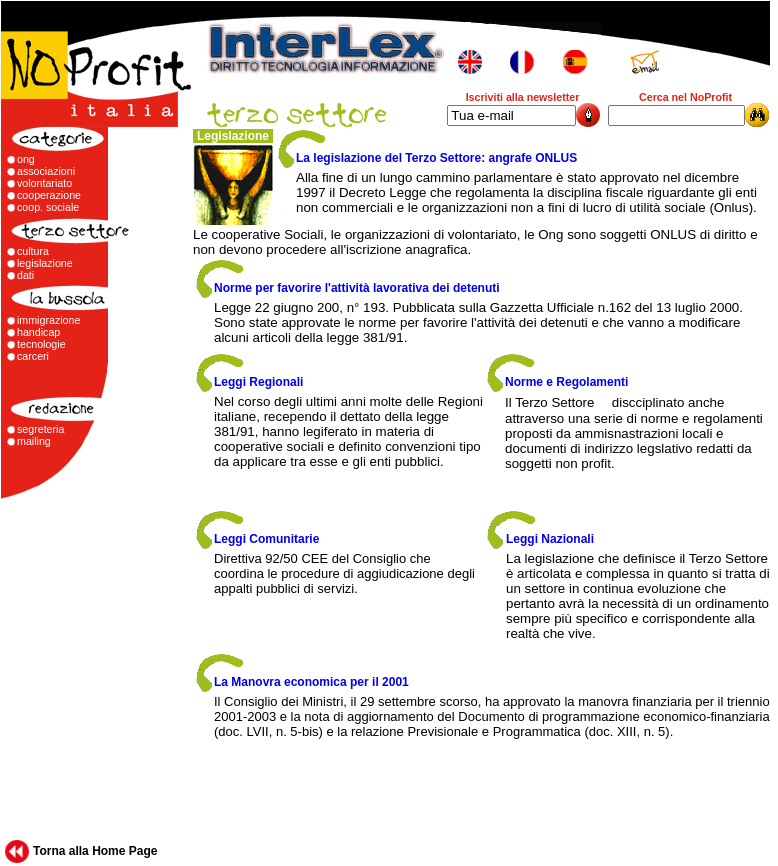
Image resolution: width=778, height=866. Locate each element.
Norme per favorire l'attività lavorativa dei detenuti (357, 288)
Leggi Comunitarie (266, 539)
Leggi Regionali (258, 382)
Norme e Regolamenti (566, 382)
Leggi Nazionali (550, 539)
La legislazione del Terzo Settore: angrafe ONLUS (436, 158)
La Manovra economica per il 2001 (311, 682)
